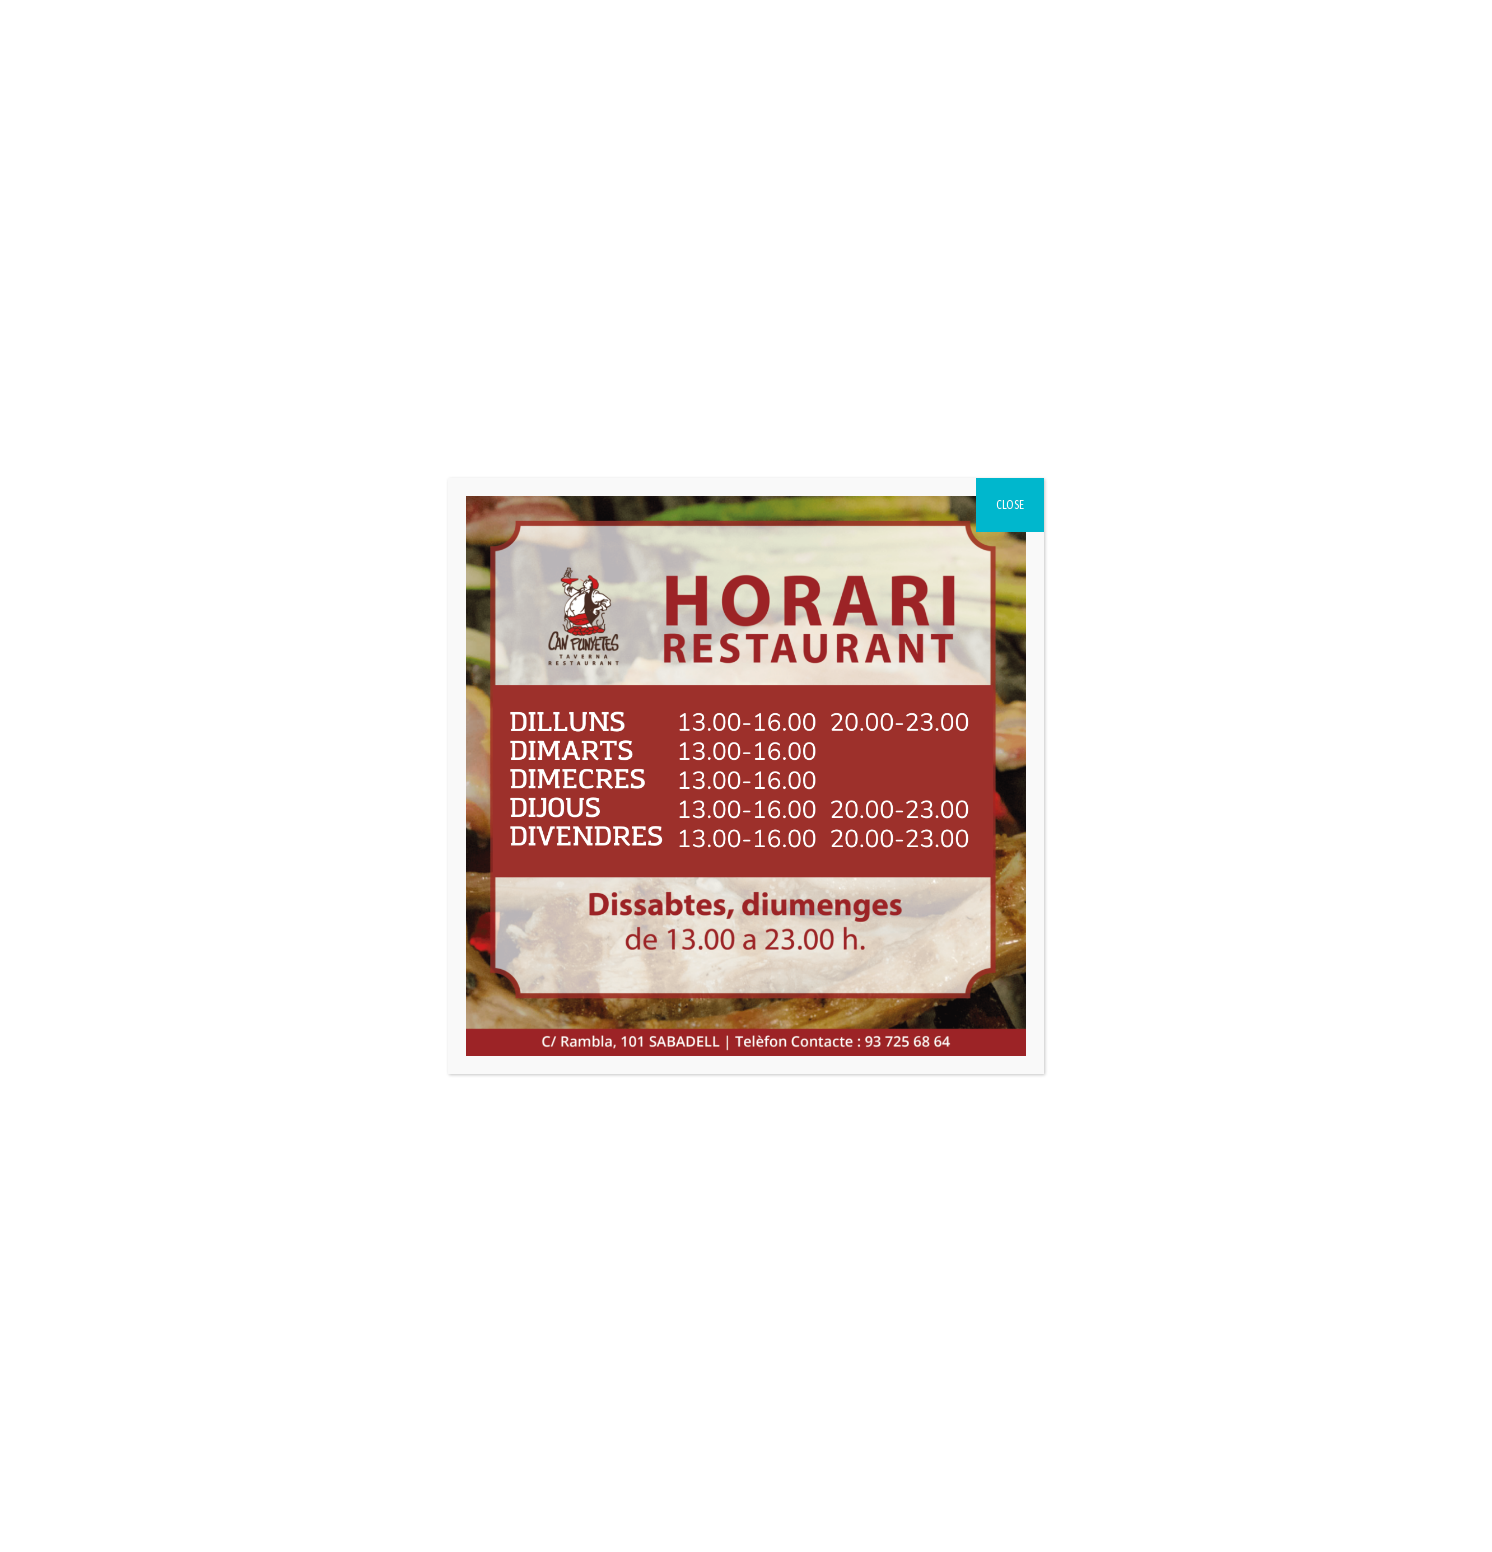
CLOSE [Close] (1010, 505)
